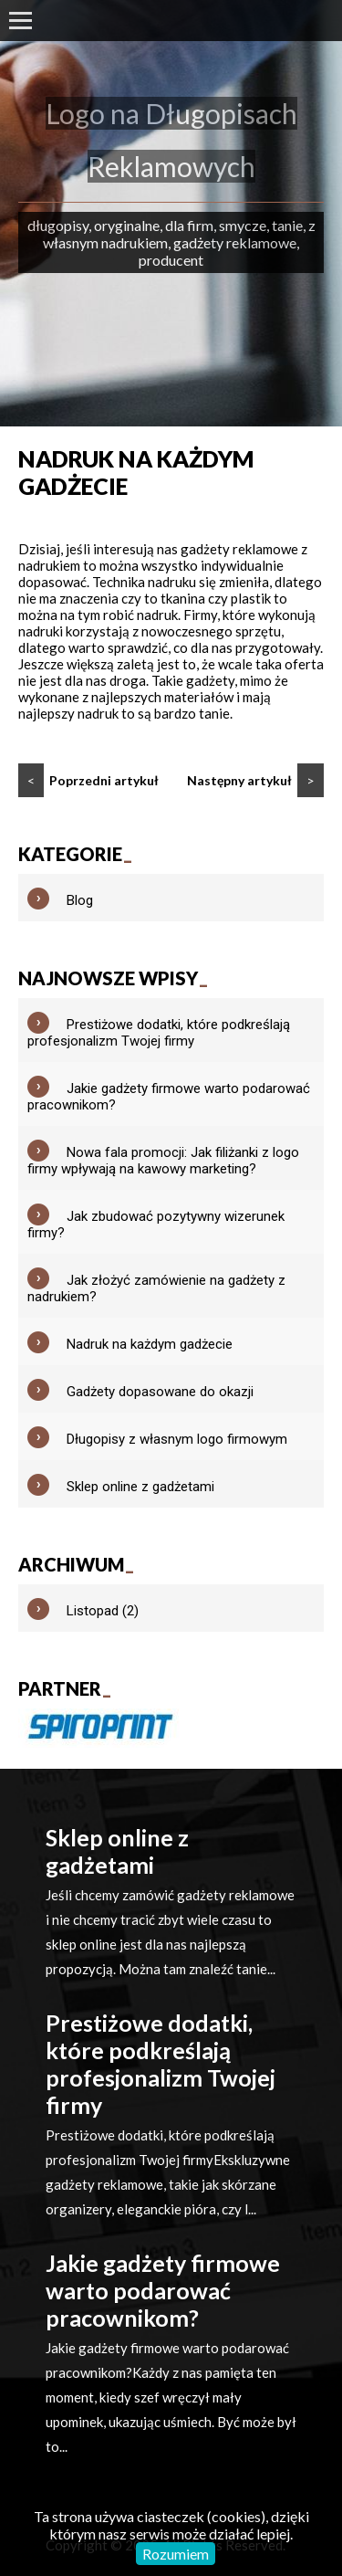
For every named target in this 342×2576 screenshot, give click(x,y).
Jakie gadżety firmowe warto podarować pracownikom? (163, 2290)
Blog (80, 900)
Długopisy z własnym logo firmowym (177, 1439)
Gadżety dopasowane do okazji (160, 1391)
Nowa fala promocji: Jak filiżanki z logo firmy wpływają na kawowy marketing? (163, 1160)
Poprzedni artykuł (88, 780)
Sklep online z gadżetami (140, 1486)
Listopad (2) (103, 1611)
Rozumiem (175, 2553)
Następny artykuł (255, 780)
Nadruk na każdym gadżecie (150, 1344)
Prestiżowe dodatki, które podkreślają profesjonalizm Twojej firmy (158, 1032)
